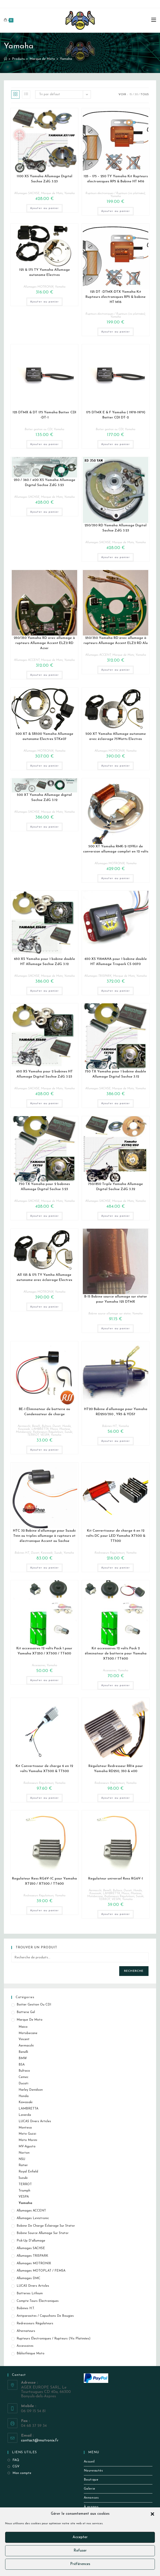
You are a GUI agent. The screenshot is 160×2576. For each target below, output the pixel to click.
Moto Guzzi (27, 2133)
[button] (152, 2514)
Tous (144, 94)
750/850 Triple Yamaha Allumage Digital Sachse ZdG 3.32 (115, 1186)
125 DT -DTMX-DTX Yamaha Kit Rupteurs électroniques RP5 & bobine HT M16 (115, 297)
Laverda (25, 2115)
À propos (91, 2506)
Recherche (134, 1971)
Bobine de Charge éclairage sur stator (46, 2225)
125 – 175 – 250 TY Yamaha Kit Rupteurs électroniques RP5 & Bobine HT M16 (116, 179)
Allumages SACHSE (27, 193)
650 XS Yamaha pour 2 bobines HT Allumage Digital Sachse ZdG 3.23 (44, 1074)
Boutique (91, 2479)
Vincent (24, 2039)
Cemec (23, 2077)
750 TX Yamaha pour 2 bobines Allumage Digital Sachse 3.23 (44, 1186)
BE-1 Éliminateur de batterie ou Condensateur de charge (44, 1411)
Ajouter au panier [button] (44, 208)
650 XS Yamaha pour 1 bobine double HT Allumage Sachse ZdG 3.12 (44, 961)
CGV (15, 2466)
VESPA (44, 1434)
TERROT (33, 1434)
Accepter (80, 2537)
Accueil (89, 2461)
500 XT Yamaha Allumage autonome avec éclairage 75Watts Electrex (115, 736)
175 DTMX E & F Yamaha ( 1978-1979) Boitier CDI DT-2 (115, 415)
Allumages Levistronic (33, 2218)
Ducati (57, 1426)
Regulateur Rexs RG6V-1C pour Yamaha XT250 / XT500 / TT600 (44, 1881)
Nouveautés (93, 2470)
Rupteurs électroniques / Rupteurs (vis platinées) (115, 193)
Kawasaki (24, 1429)
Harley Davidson (31, 2089)
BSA (22, 2064)
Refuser (80, 2551)
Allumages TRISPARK (98, 976)
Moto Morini (28, 2140)
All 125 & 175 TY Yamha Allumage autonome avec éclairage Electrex (44, 1277)
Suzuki (68, 1432)
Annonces (91, 2497)
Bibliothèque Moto (30, 2353)
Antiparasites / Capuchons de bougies (45, 2315)
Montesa (64, 1429)
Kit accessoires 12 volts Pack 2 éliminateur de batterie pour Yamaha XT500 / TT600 (116, 1654)
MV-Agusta (27, 2146)
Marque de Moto (52, 193)
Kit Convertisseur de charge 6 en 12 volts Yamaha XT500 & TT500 (44, 1768)
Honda (66, 1426)
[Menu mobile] (153, 20)
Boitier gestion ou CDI (38, 429)
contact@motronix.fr (39, 2440)
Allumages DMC (28, 2278)
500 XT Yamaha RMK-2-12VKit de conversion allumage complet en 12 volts (115, 849)
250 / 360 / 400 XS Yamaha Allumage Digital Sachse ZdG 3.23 (44, 482)
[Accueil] (5, 59)
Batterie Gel (26, 2012)
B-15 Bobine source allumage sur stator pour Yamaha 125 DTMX (115, 1299)
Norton (24, 2152)
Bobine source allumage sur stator (109, 1313)
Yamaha (66, 59)
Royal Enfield (28, 2171)
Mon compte (21, 2473)
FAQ (15, 2460)
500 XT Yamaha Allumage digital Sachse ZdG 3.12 (44, 797)
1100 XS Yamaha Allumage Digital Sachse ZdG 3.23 (44, 179)
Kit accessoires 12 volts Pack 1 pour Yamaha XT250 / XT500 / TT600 (44, 1651)
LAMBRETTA (40, 1429)
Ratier (23, 2165)
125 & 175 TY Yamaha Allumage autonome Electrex (44, 272)
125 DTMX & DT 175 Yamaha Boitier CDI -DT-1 (44, 415)
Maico (54, 1429)
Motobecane (24, 1432)
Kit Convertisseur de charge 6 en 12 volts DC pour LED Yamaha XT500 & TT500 (115, 1536)
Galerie (89, 2488)
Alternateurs (26, 2331)
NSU (22, 2159)
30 (136, 94)
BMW (23, 2058)
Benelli (36, 1426)
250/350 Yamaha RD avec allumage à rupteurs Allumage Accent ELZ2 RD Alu (116, 640)
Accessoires (38, 1665)
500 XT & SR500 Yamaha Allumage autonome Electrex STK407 (44, 736)
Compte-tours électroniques (38, 2301)
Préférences (80, 2564)
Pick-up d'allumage (31, 2240)
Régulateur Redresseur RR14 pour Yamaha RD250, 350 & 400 (115, 1768)
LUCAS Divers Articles (35, 2121)
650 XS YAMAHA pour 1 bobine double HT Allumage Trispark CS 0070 (116, 961)
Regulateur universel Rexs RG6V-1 (115, 1878)
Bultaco (46, 1426)
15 (130, 94)
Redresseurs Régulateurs (48, 1432)
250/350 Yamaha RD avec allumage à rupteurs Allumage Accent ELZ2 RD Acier (44, 643)
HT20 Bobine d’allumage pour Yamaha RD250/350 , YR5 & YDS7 (115, 1411)
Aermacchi (24, 1426)
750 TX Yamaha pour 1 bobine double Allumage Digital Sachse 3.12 (115, 1074)
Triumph (24, 2190)
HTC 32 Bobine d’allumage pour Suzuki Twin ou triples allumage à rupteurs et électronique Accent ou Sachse (44, 1536)
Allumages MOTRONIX (38, 286)
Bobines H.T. (109, 1426)
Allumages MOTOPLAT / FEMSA (41, 2270)
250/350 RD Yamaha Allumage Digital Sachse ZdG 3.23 (116, 528)
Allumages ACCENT (27, 660)
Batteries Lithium (30, 2293)
